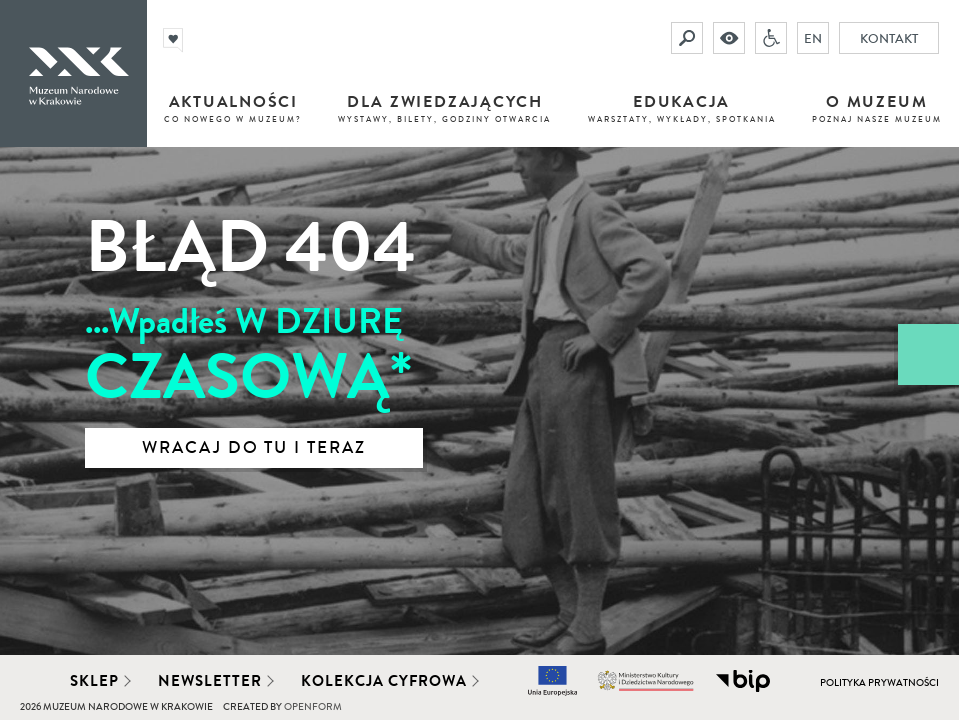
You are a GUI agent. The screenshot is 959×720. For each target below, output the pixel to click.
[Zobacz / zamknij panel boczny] (928, 354)
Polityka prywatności (879, 683)
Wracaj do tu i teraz (253, 448)
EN (813, 38)
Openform (313, 707)
